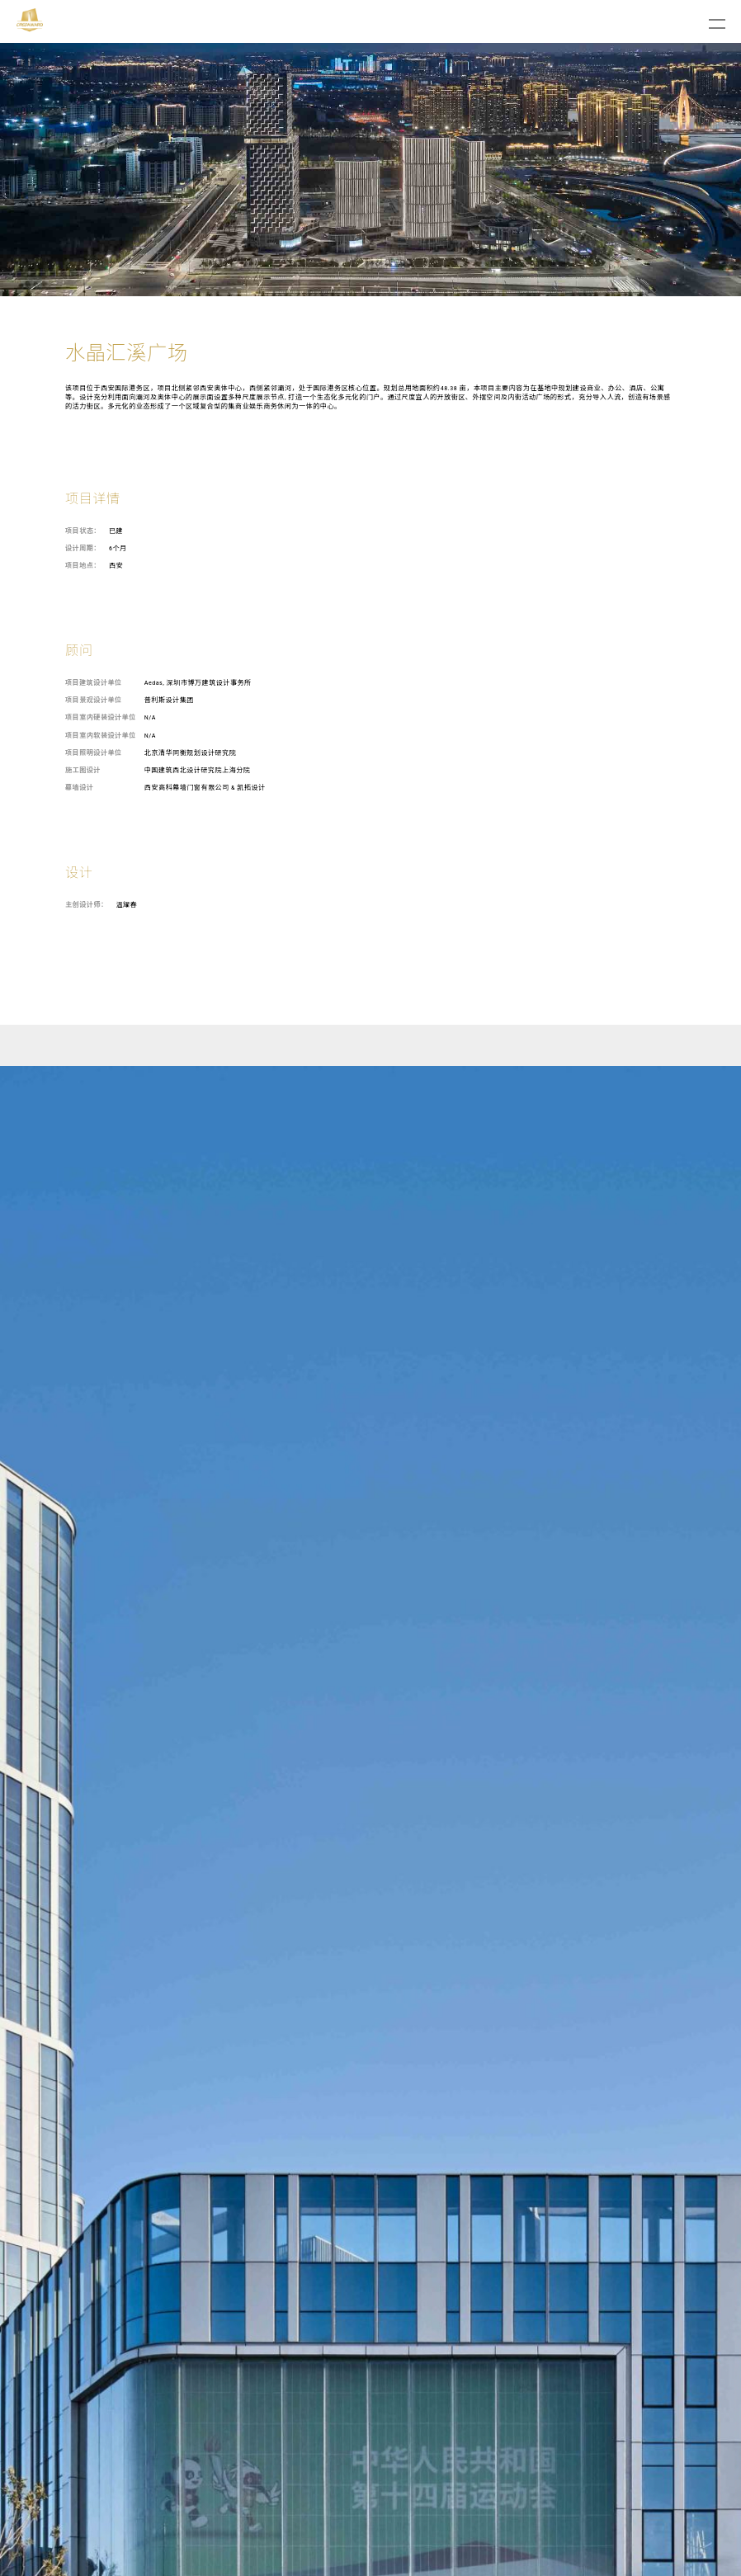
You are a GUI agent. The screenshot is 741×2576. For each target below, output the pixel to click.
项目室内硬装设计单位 (100, 717)
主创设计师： (86, 904)
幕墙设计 (79, 787)
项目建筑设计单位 (93, 682)
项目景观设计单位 (93, 700)
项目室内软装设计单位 (100, 735)
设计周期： (83, 548)
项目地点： (83, 565)
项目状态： (83, 531)
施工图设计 (83, 770)
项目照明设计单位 (93, 753)
